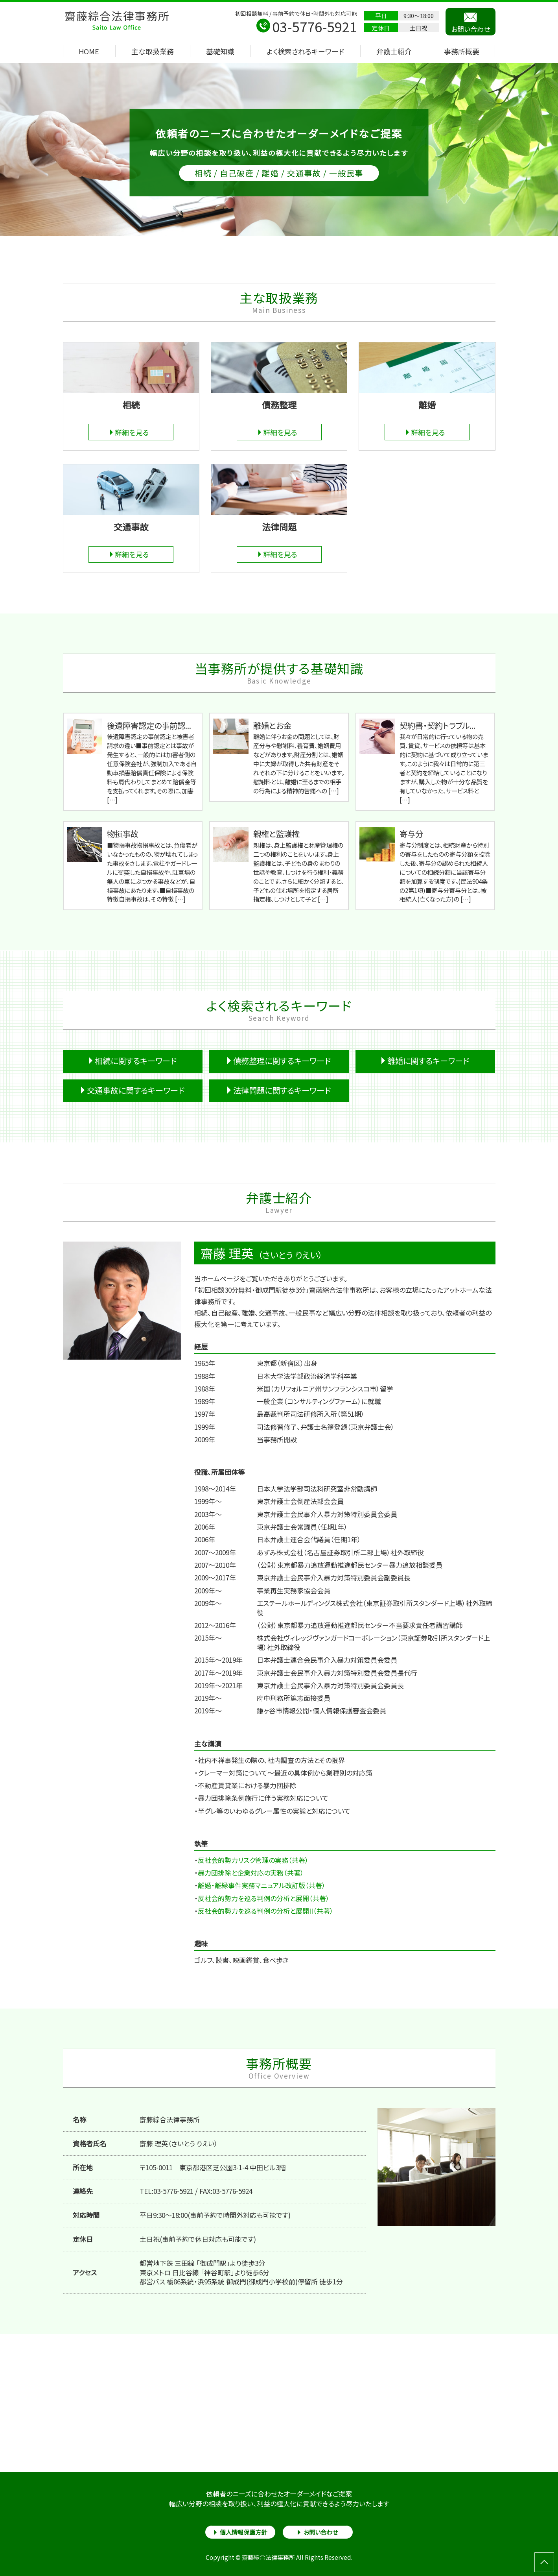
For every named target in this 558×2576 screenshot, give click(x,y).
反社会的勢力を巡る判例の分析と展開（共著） (264, 1898)
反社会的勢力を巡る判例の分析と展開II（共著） (265, 1911)
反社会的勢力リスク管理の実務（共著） (253, 1860)
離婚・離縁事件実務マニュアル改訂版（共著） (262, 1885)
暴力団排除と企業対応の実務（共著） (251, 1872)
